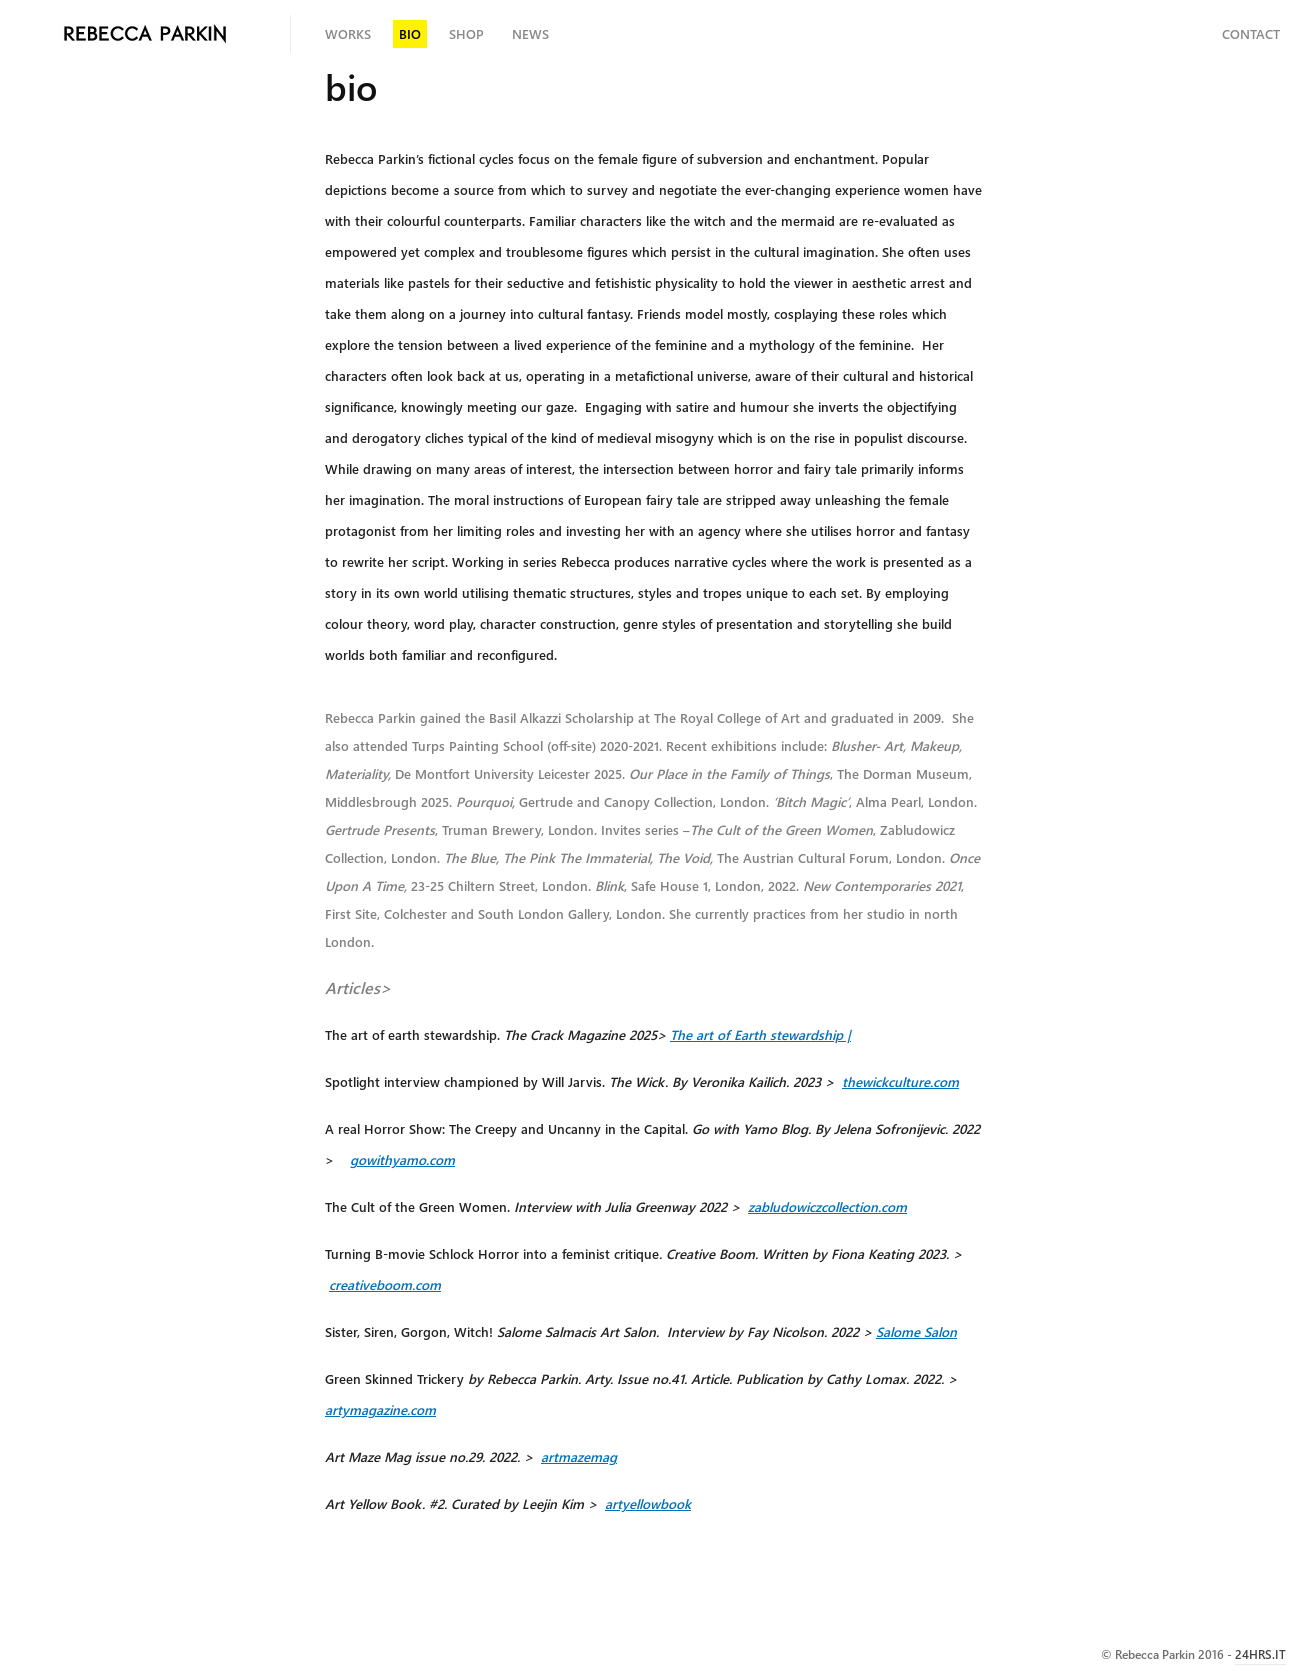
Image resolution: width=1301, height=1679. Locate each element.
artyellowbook (648, 1503)
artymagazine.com (380, 1409)
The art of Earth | (760, 1034)
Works (348, 33)
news (530, 33)
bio (410, 33)
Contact (1251, 33)
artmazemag (579, 1456)
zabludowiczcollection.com (827, 1206)
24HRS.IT (1260, 1654)
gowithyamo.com (402, 1159)
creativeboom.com (385, 1284)
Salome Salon (916, 1331)
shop (466, 33)
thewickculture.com (900, 1081)
